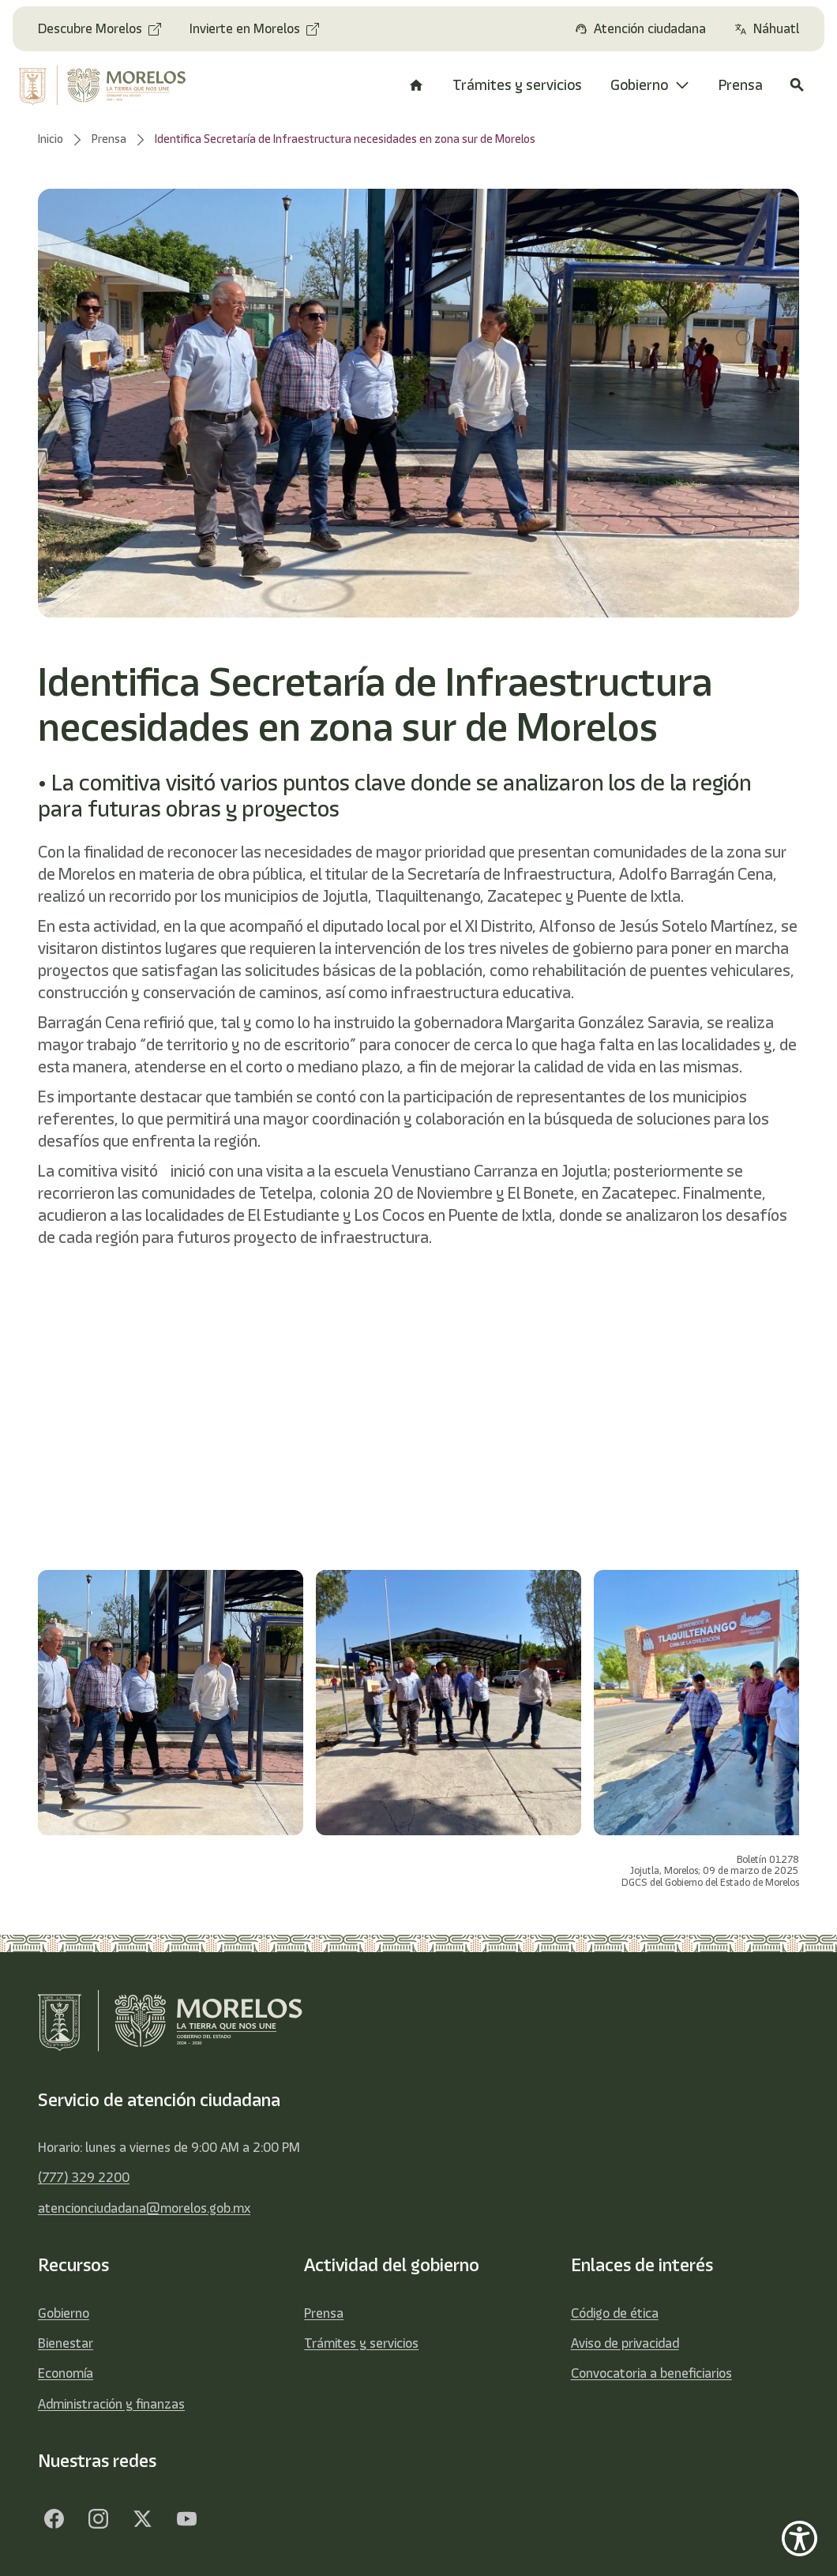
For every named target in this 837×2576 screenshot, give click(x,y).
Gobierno (63, 2313)
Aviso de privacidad (625, 2343)
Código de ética (615, 2313)
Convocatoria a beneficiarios (651, 2373)
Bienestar (65, 2343)
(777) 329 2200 (83, 2177)
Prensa (323, 2313)
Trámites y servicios (361, 2343)
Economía (65, 2373)
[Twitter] (142, 2519)
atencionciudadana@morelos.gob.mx (144, 2208)
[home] (105, 85)
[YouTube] (186, 2519)
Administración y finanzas (111, 2403)
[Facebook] (53, 2519)
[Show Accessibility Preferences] (799, 2538)
